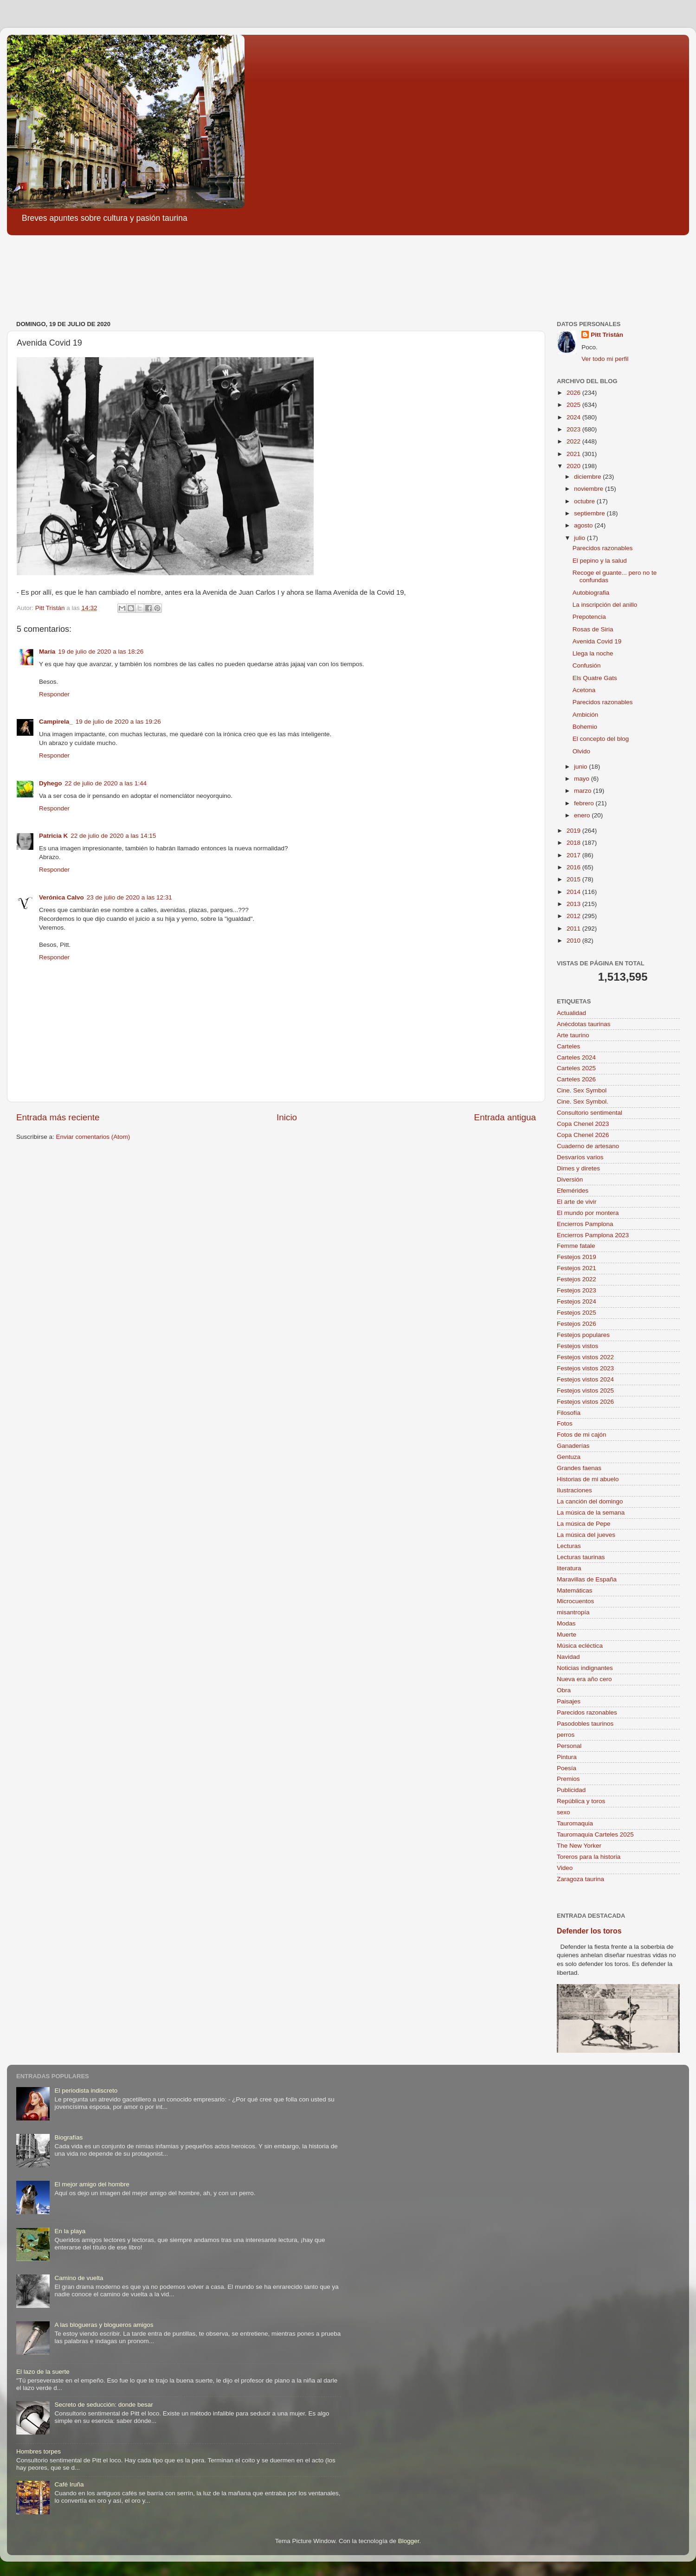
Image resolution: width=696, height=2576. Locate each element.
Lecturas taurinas (581, 1557)
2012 (574, 915)
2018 (574, 842)
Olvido (581, 751)
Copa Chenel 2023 (583, 1123)
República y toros (581, 1801)
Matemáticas (575, 1590)
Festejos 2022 (576, 1279)
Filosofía (568, 1412)
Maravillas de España (587, 1579)
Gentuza (568, 1456)
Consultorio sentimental (589, 1112)
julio (580, 537)
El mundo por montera (588, 1212)
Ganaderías (573, 1445)
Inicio (287, 1117)
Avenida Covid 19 (597, 641)
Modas (566, 1623)
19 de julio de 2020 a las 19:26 (118, 721)
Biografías (68, 2137)
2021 (574, 453)
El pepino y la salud (600, 560)
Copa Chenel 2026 (583, 1134)
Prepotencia (589, 616)
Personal (569, 1745)
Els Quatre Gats (595, 678)
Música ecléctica (580, 1645)
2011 (574, 928)
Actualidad (571, 1012)
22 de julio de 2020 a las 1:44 (106, 783)
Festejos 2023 (576, 1290)
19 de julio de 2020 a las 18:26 (100, 651)
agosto (584, 525)
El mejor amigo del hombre (91, 2184)
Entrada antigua (505, 1117)
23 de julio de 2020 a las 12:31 (129, 897)
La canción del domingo (590, 1501)
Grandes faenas (579, 1468)
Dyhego (50, 783)
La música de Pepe (584, 1523)
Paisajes (568, 1701)
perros (565, 1734)
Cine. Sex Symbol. (582, 1101)
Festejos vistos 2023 (585, 1368)
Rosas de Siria (593, 629)
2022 (574, 441)
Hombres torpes (38, 2451)
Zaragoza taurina (580, 1879)
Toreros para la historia (588, 1856)
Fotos (565, 1423)
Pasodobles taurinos (585, 1723)
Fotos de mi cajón (581, 1434)
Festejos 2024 (576, 1301)
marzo (583, 790)
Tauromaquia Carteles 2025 (595, 1834)
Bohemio (585, 726)
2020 (574, 466)
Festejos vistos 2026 (585, 1401)
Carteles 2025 (576, 1068)
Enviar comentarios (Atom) (93, 1136)
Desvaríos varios (580, 1157)
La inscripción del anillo (605, 604)
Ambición (586, 714)
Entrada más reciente (58, 1117)
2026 (574, 392)
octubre (585, 501)
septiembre (590, 513)
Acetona (584, 690)
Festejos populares (583, 1334)
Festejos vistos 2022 (585, 1357)
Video (565, 1867)
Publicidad (571, 1789)
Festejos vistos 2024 (585, 1379)
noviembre (589, 488)
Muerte (566, 1634)
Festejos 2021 (576, 1268)
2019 (574, 830)
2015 (574, 879)
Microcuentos (575, 1601)
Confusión (587, 665)
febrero (585, 803)
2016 (574, 867)
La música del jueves (586, 1534)
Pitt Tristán (607, 334)
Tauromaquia (575, 1823)
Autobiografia (591, 592)
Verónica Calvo (61, 897)
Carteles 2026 (576, 1079)
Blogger (408, 2540)
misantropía (573, 1612)
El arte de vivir (577, 1201)
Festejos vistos (577, 1346)
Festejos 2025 (576, 1312)
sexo (563, 1812)
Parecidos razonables (603, 548)
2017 (574, 855)
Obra (564, 1690)
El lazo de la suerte (43, 2371)
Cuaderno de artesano (588, 1146)
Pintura (567, 1757)
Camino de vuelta (78, 2277)
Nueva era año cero (584, 1679)
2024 (574, 417)
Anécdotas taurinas (584, 1024)
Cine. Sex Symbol (581, 1090)
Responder (54, 694)
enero (583, 815)
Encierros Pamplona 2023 (593, 1235)
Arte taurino (573, 1035)
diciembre (588, 476)
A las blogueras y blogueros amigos (103, 2324)
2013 (574, 903)
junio (581, 766)
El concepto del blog (601, 738)
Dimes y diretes (578, 1168)
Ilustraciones (574, 1490)
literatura (569, 1568)
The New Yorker (579, 1845)
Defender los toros (589, 1931)
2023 (574, 429)
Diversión (570, 1179)
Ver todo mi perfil (604, 358)
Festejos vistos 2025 (585, 1390)
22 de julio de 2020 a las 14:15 (113, 835)
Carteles (568, 1046)
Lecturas (569, 1545)
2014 (574, 891)
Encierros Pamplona (585, 1224)
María (47, 651)
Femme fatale (576, 1245)
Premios (568, 1778)
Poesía (566, 1768)
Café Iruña (69, 2484)
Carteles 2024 (576, 1057)
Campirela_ (56, 721)
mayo (582, 778)
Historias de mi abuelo (588, 1479)
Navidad (568, 1656)
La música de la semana (591, 1512)
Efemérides (572, 1190)
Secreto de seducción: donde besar (103, 2404)
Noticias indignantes (585, 1667)
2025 (574, 404)
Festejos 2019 (576, 1256)
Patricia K (53, 835)
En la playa (69, 2231)
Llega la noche (593, 653)
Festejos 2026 (576, 1323)
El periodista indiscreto (85, 2090)
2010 (574, 940)
